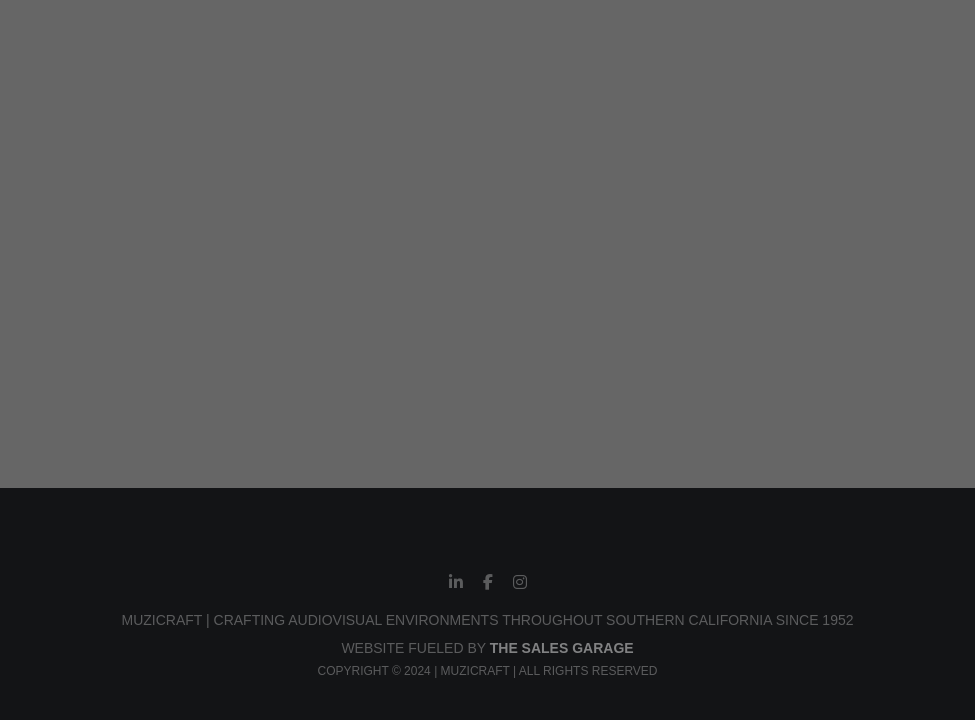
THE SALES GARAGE (562, 648)
